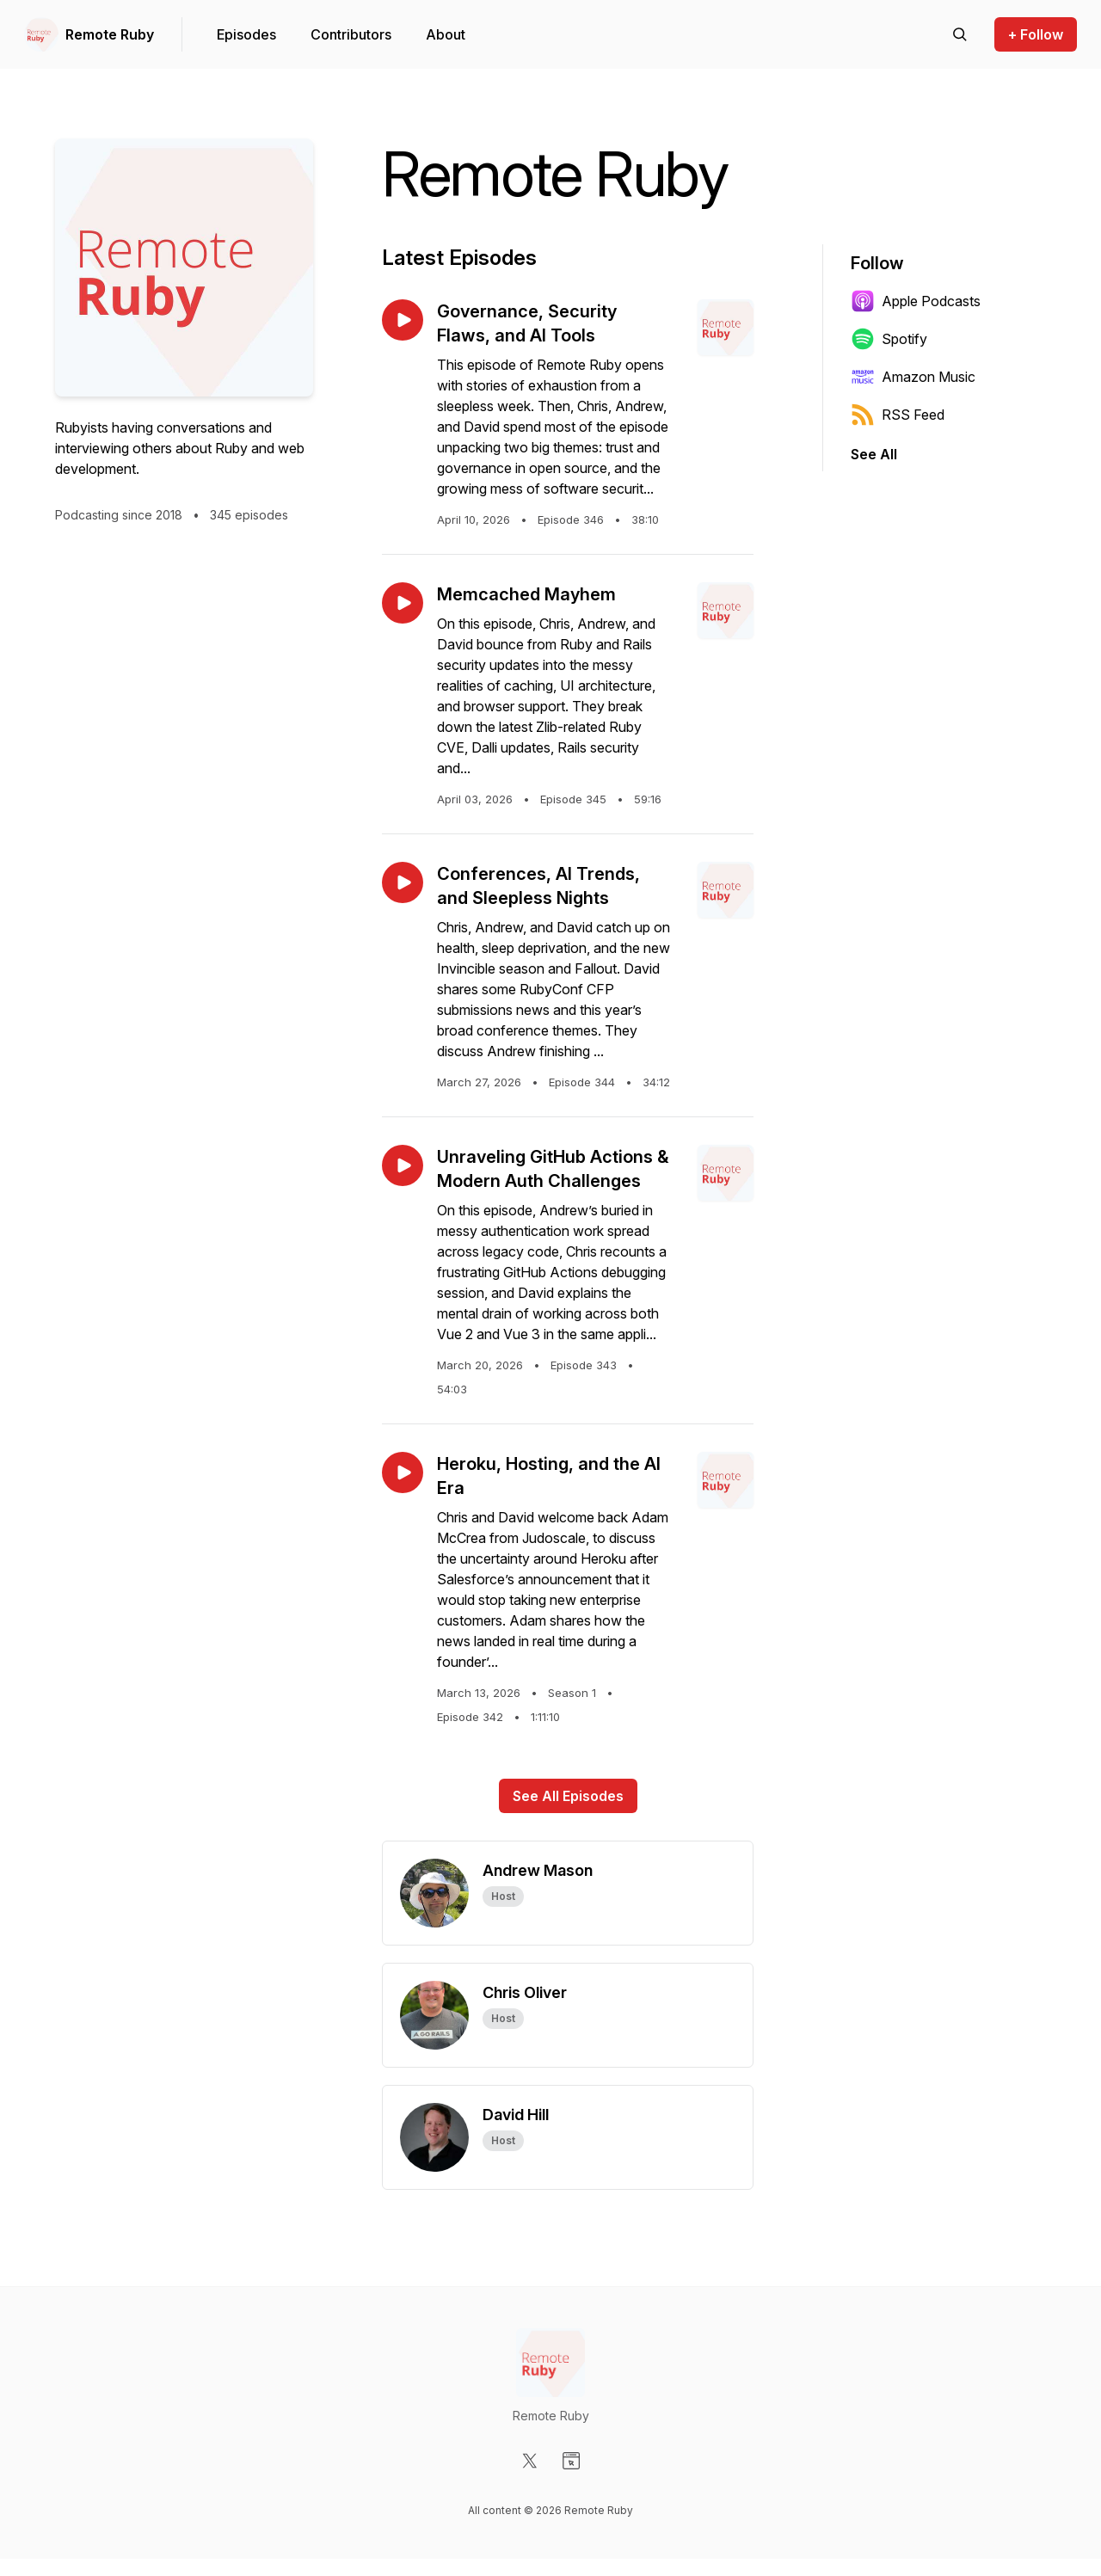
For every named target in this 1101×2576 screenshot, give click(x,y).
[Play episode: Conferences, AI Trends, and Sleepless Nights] (402, 882)
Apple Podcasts (916, 301)
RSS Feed (897, 415)
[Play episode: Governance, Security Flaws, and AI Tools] (402, 320)
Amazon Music (913, 377)
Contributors (351, 34)
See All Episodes (568, 1795)
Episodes (246, 34)
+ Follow (1035, 34)
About (445, 34)
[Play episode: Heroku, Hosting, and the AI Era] (402, 1472)
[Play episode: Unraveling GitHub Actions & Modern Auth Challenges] (402, 1165)
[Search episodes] (960, 34)
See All (874, 454)
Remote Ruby (109, 34)
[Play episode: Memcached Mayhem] (402, 603)
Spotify (889, 339)
